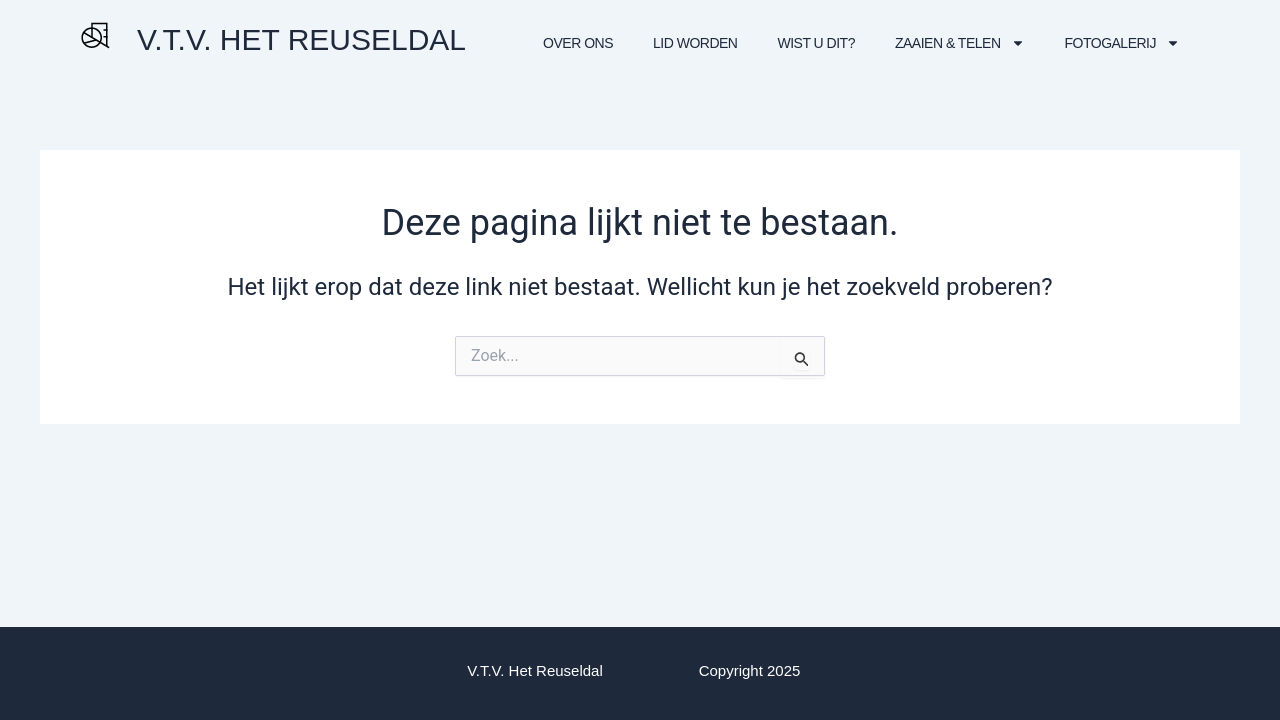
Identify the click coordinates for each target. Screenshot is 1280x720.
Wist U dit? (815, 43)
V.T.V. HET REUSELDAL (301, 39)
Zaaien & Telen (960, 43)
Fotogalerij (1122, 43)
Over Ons (578, 43)
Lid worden (695, 43)
